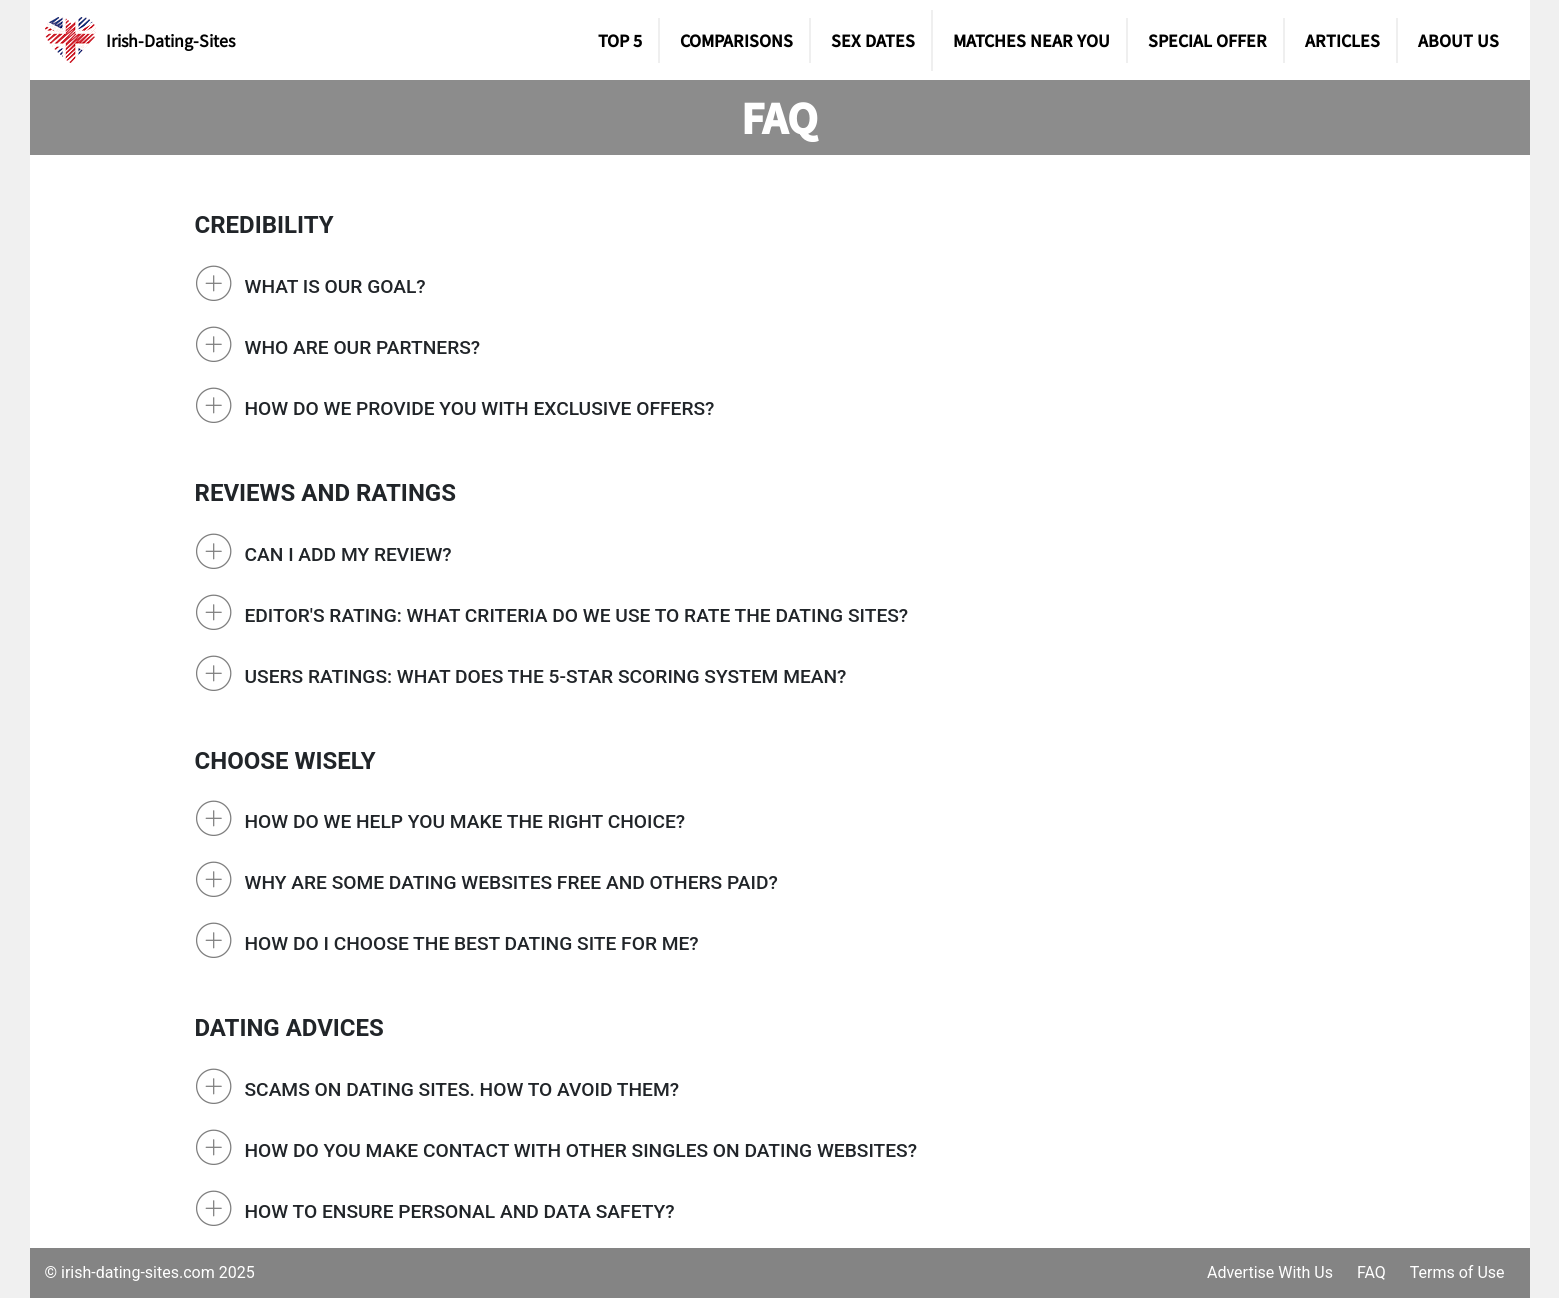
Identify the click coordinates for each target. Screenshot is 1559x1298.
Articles (1342, 40)
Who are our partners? (363, 347)
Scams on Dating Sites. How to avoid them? (462, 1089)
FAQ (1371, 1272)
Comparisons (736, 40)
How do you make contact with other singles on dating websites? (581, 1150)
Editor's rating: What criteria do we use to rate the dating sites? (577, 615)
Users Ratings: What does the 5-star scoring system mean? (546, 676)
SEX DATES (873, 40)
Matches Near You (1031, 40)
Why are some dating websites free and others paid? (511, 882)
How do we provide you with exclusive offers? (480, 408)
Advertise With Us (1270, 1272)
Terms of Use (1457, 1272)
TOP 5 (620, 40)
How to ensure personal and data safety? (460, 1211)
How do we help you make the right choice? (465, 821)
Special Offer (1207, 40)
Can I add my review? (348, 554)
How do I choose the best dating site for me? (472, 943)
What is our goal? (335, 286)
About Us (1458, 40)
